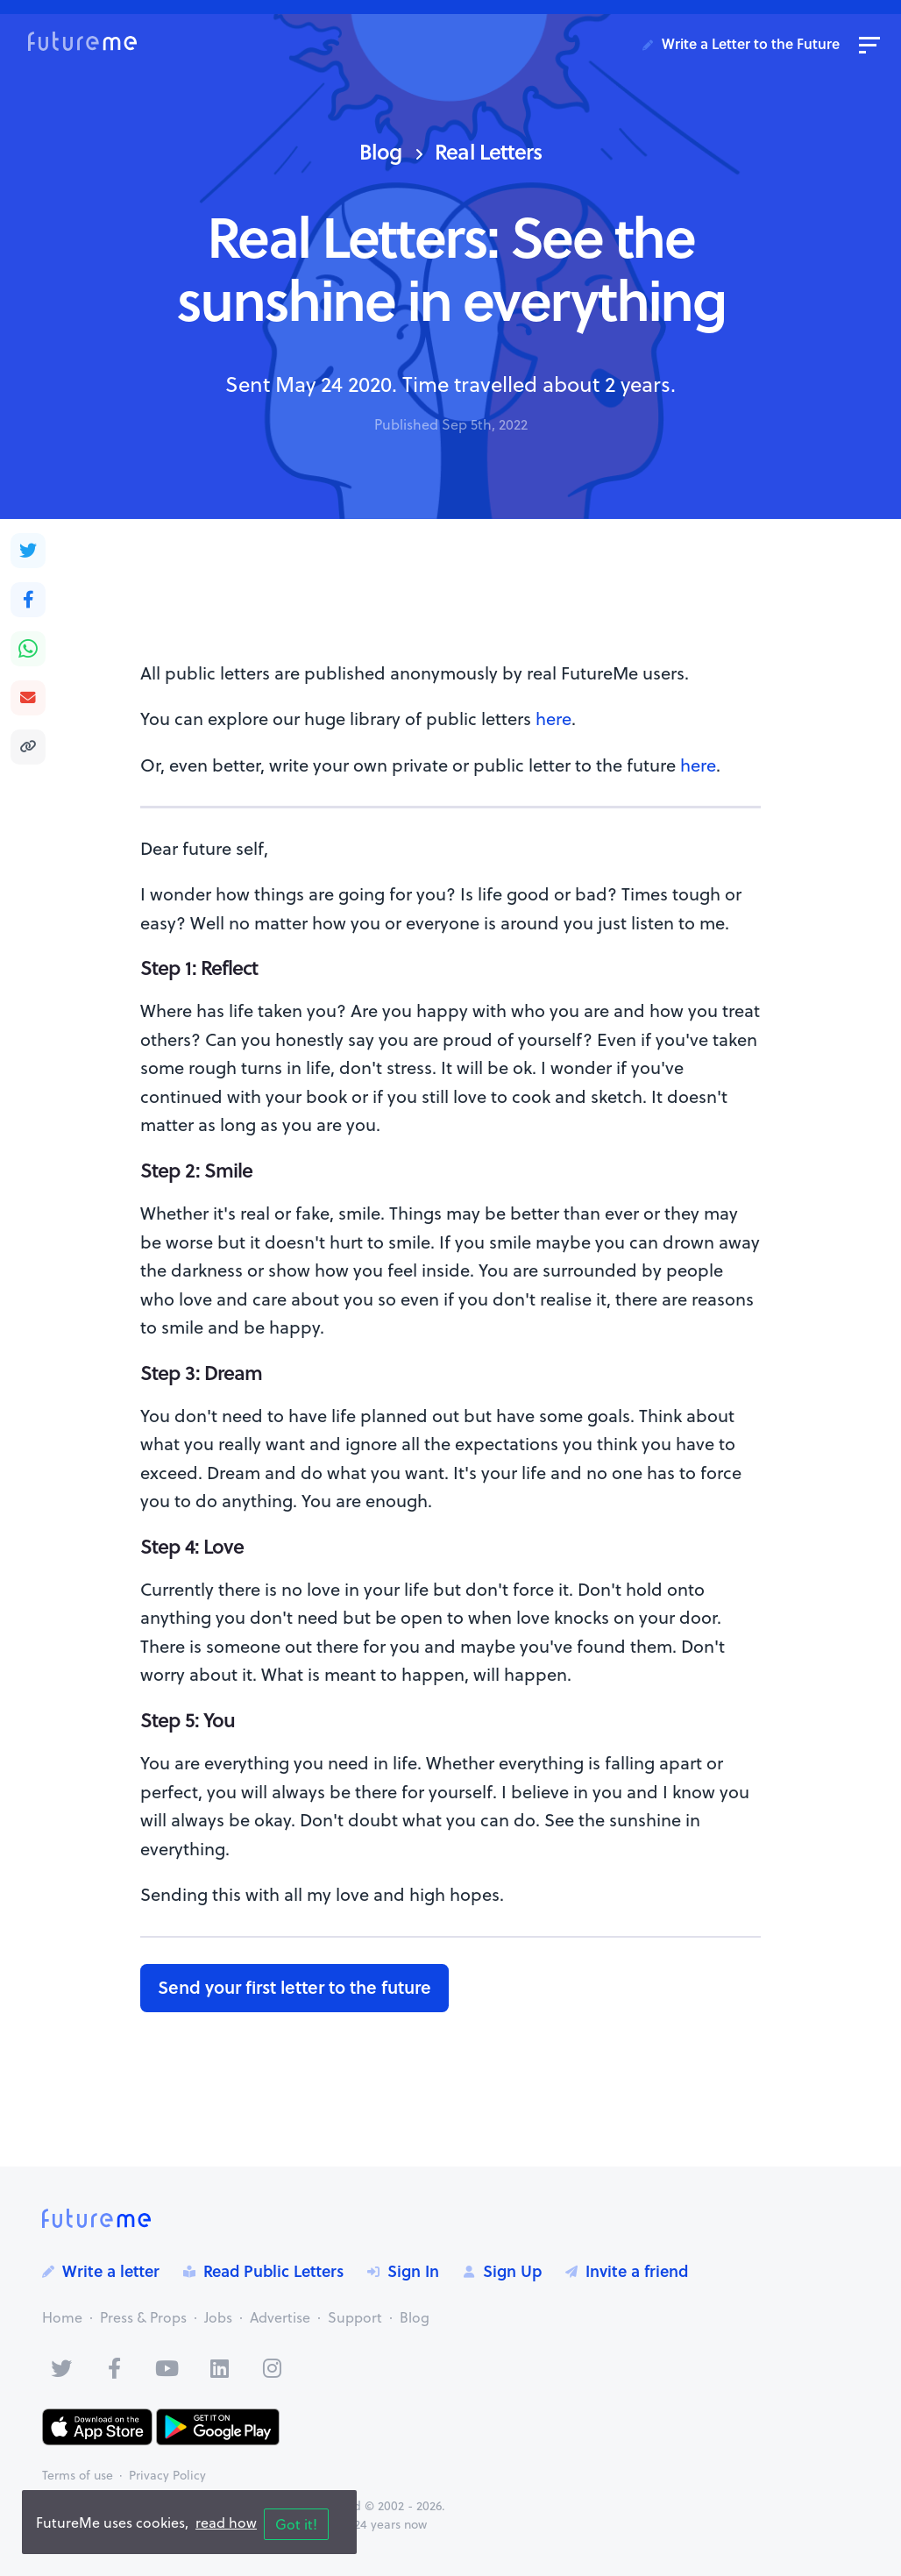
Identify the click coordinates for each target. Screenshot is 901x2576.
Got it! (296, 2524)
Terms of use (77, 2475)
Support (355, 2317)
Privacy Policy (167, 2475)
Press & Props (143, 2317)
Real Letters (488, 151)
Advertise (280, 2317)
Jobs (218, 2317)
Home (62, 2317)
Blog (380, 151)
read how (226, 2522)
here (553, 718)
